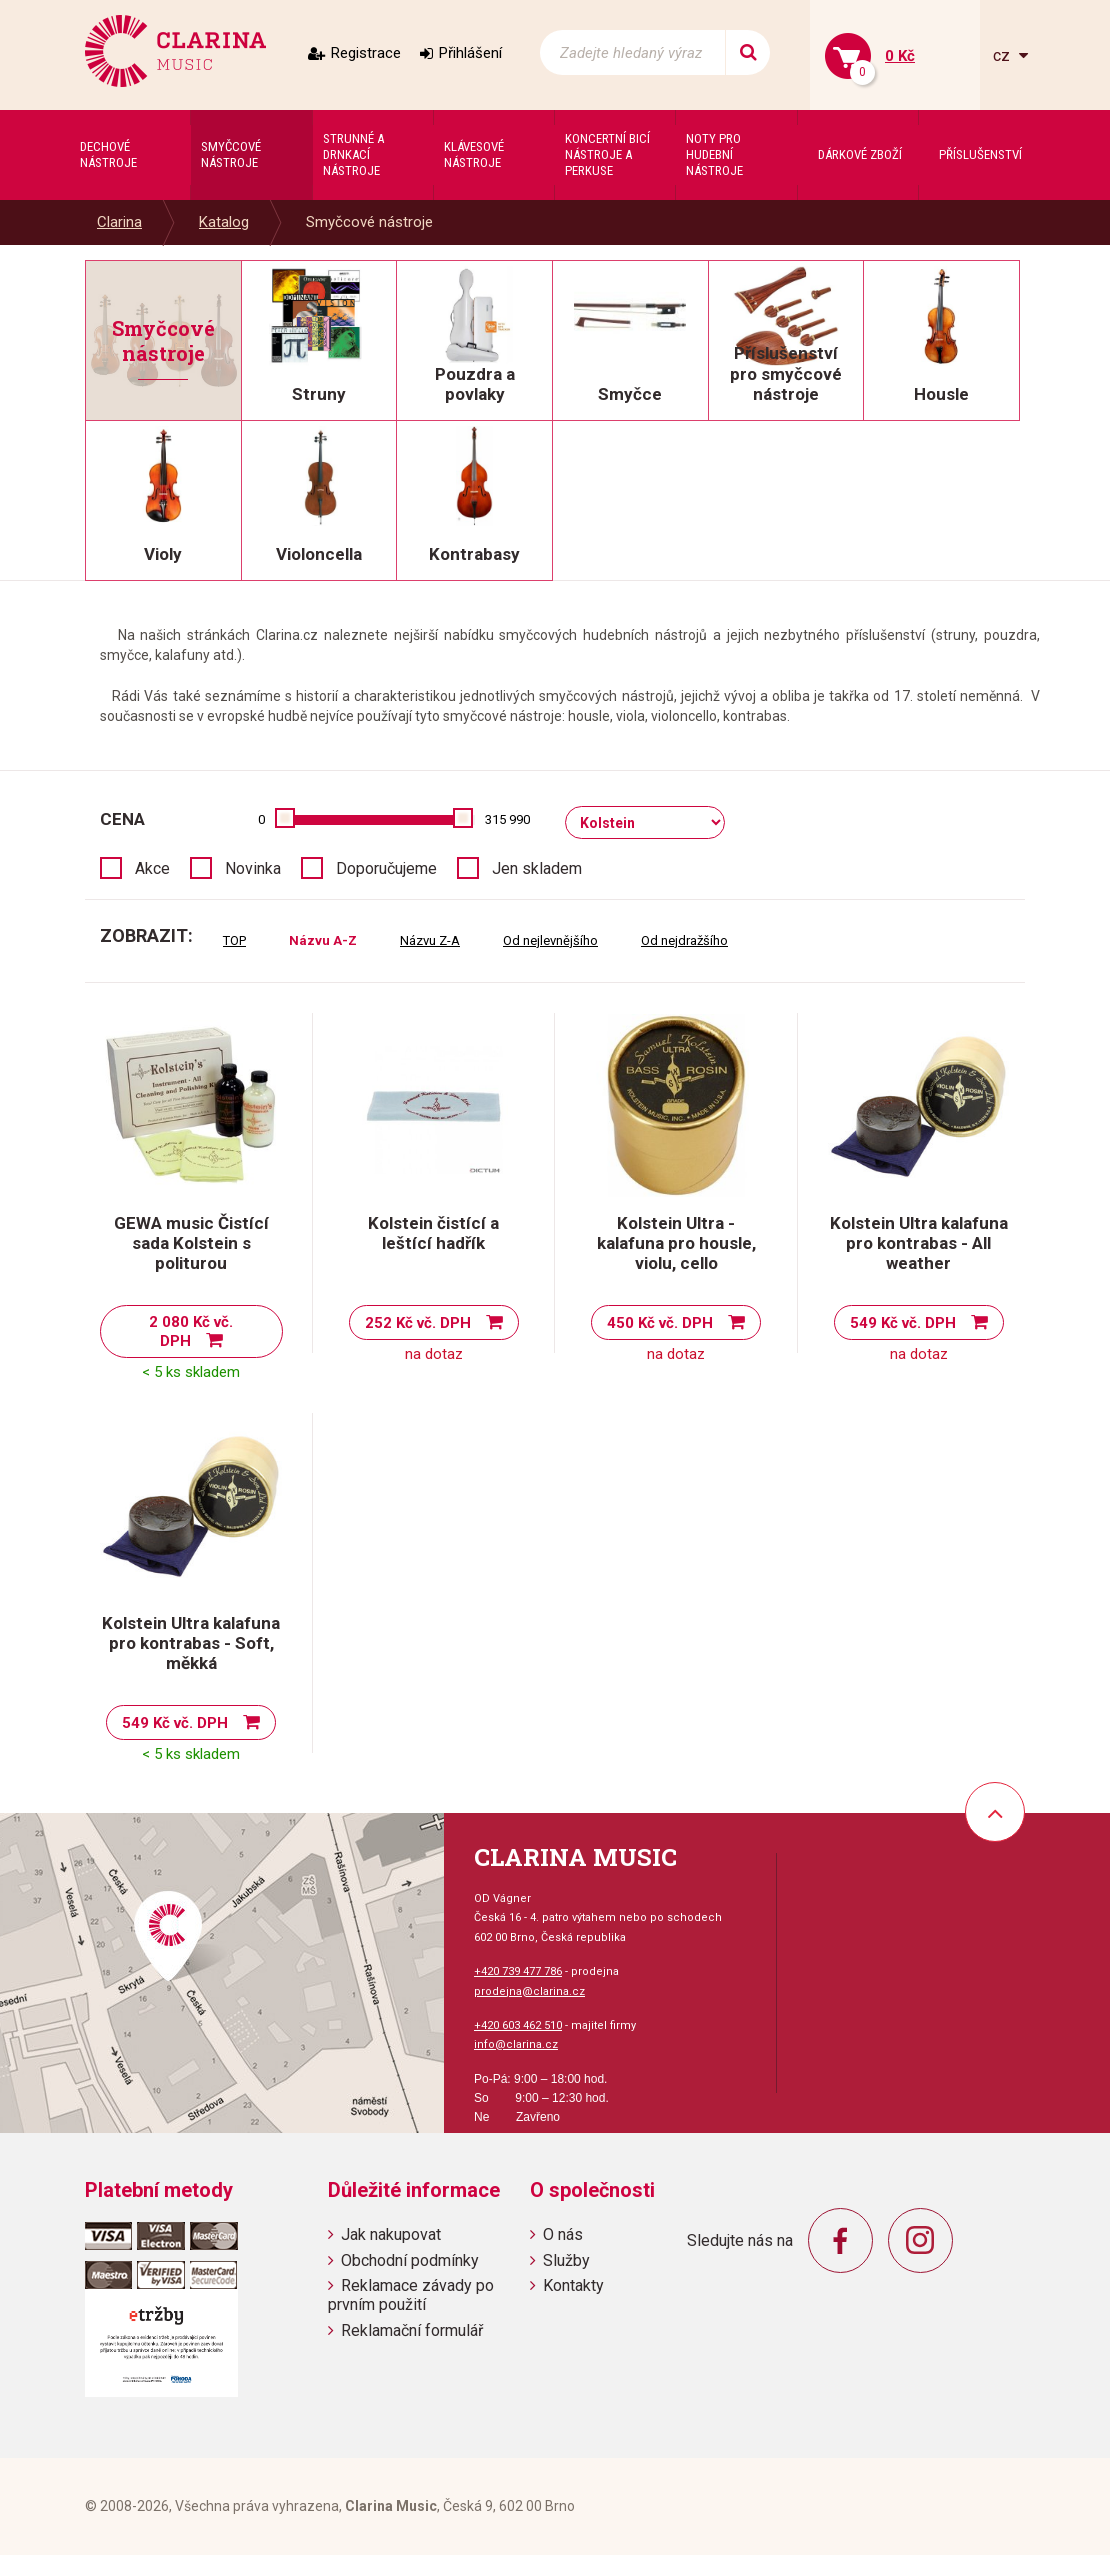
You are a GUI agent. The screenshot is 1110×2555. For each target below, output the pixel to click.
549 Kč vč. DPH (903, 1323)
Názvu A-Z (323, 940)
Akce (152, 868)
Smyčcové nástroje (369, 222)
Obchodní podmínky (410, 2260)
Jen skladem (537, 868)
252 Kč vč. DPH (418, 1323)
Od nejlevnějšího (550, 940)
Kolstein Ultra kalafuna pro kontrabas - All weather (919, 1243)
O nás (563, 2234)
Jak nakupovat (391, 2234)
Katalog (224, 222)
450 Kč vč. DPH (660, 1323)
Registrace (366, 53)
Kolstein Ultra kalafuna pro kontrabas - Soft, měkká (191, 1643)
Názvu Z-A (430, 940)
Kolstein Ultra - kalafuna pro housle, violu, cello (676, 1243)
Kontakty (573, 2285)
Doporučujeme (386, 868)
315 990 (507, 819)
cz (1003, 55)
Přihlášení (470, 53)
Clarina (119, 222)
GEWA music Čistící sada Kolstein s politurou (191, 1243)
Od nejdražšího (684, 940)
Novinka (253, 868)
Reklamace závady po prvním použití (411, 2295)
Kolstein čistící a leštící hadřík (433, 1233)
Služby (566, 2260)
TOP (234, 940)
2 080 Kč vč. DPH (191, 1331)
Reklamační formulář (412, 2330)
